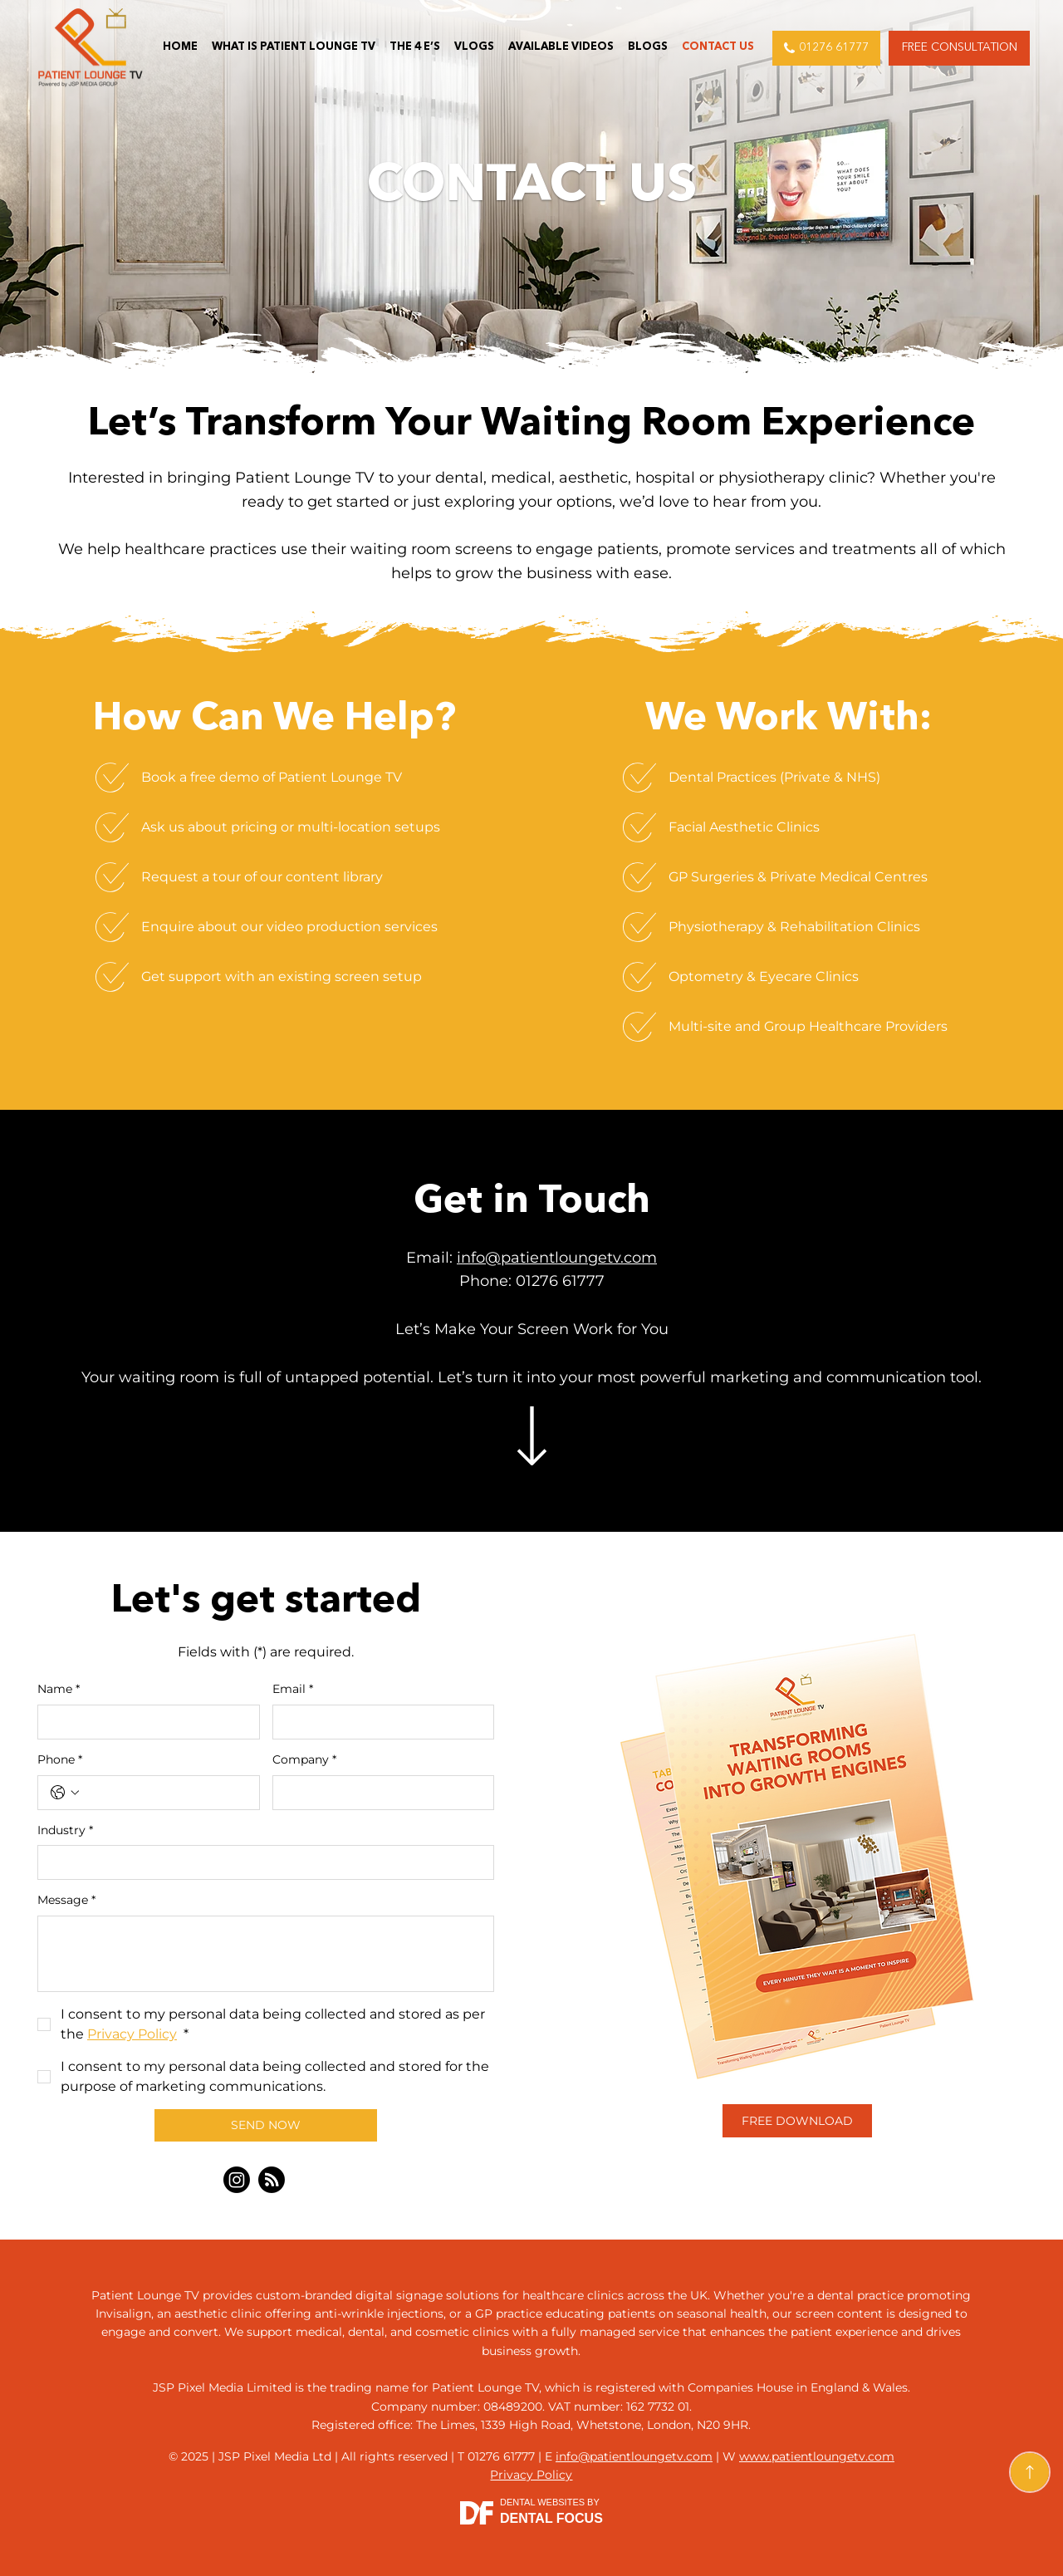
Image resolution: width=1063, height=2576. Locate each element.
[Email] (378, 1722)
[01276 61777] (826, 48)
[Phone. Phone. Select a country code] (64, 1793)
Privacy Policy (531, 2474)
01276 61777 (560, 1281)
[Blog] (271, 2179)
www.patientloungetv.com (816, 2456)
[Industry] (260, 1862)
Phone (59, 1760)
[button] (959, 48)
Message (66, 1900)
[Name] (143, 1722)
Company (304, 1760)
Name (58, 1689)
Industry (65, 1831)
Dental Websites (542, 2502)
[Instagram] (236, 2179)
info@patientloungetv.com (557, 1258)
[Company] (378, 1792)
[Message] (265, 1954)
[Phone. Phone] (165, 1792)
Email (292, 1689)
